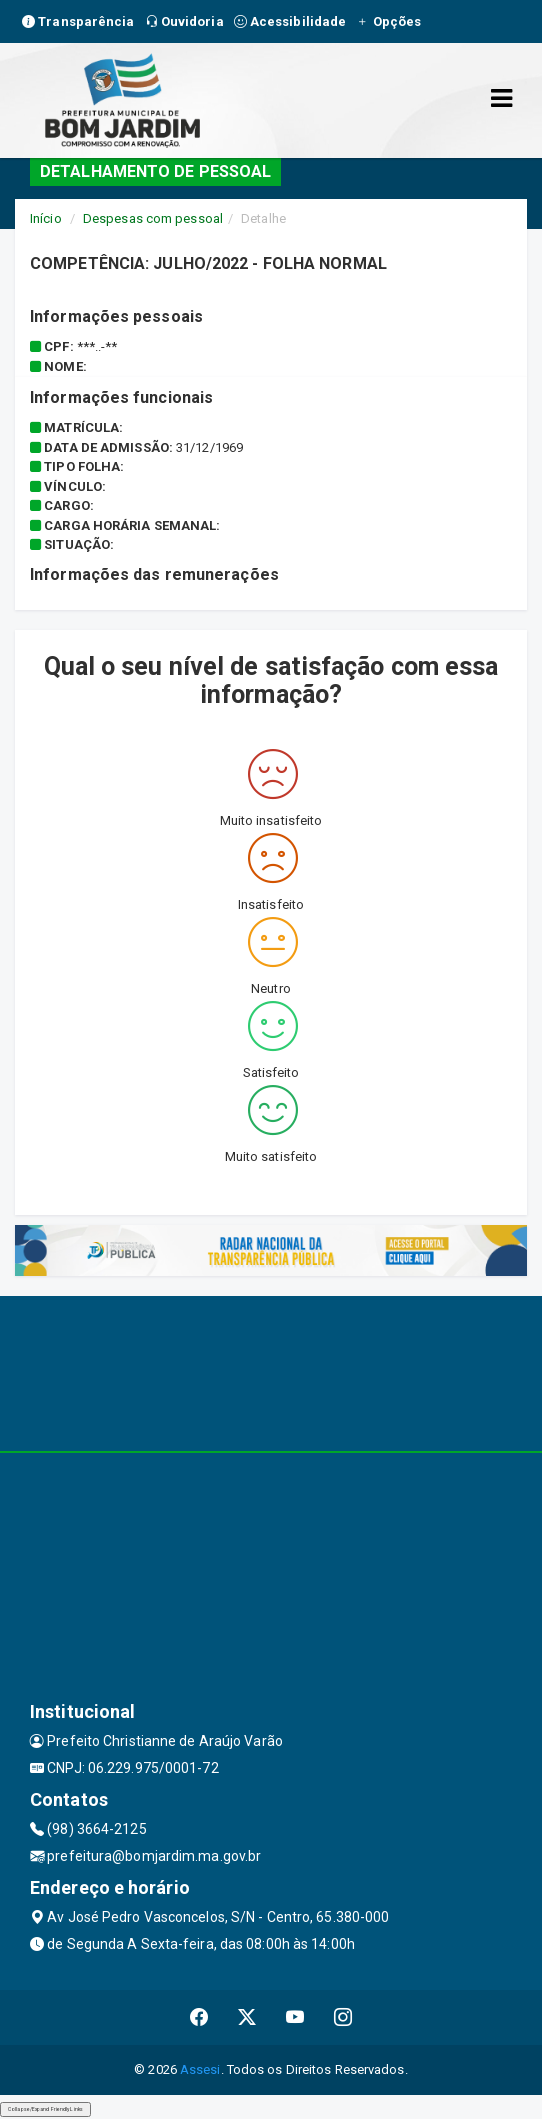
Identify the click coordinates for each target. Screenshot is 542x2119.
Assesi (200, 2069)
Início (46, 218)
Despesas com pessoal (153, 218)
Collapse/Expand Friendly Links (45, 2109)
